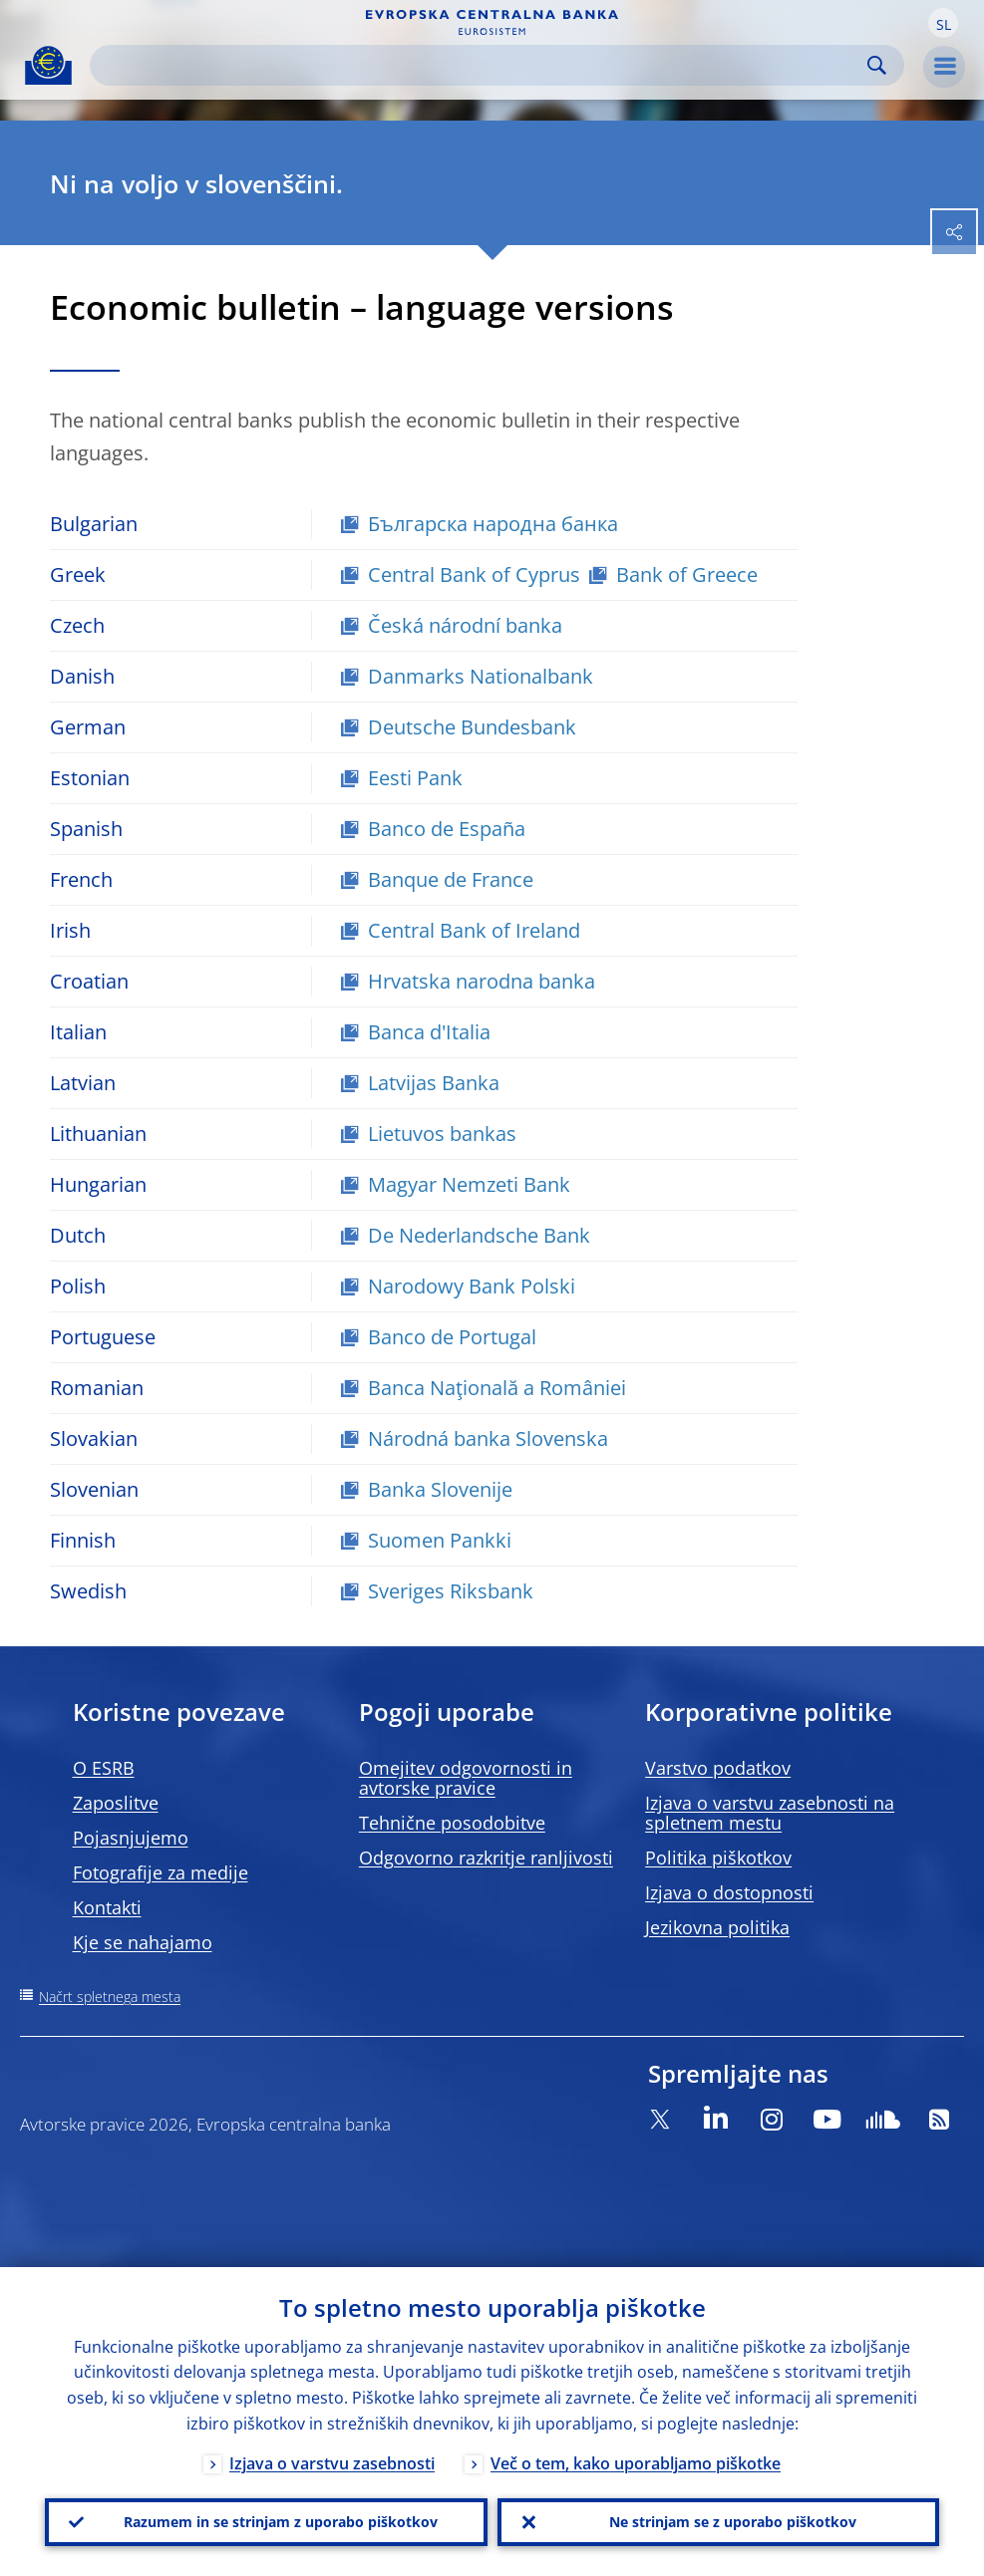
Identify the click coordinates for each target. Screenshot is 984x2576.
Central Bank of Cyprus (474, 574)
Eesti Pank (415, 777)
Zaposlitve (116, 1803)
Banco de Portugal (452, 1336)
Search (876, 65)
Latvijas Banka (433, 1082)
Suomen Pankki (439, 1540)
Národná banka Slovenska (488, 1438)
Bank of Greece (687, 574)
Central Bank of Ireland (474, 930)
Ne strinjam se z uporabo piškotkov (732, 2521)
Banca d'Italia (429, 1031)
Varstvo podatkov (718, 1768)
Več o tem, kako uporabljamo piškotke (636, 2463)
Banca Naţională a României (497, 1387)
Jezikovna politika (717, 1927)
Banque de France (450, 879)
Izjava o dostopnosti (729, 1892)
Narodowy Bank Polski (471, 1286)
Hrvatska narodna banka (481, 981)
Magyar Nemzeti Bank (469, 1184)
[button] (943, 23)
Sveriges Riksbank (450, 1590)
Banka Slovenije (440, 1489)
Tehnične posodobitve (452, 1823)
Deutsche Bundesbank (472, 727)
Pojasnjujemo (130, 1838)
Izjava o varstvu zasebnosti (332, 2463)
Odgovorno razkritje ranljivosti (486, 1857)
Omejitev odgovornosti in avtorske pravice (465, 1778)
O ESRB (104, 1768)
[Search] (481, 65)
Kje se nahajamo (142, 1942)
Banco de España (446, 828)
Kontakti (107, 1907)
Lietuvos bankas (442, 1133)
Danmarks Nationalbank (480, 676)
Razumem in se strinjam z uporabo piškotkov (281, 2521)
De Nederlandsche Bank (479, 1235)
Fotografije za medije (160, 1872)
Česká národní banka (465, 625)
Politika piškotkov (718, 1857)
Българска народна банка (493, 523)
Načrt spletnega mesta (109, 1996)
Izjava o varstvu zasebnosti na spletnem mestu (769, 1813)
